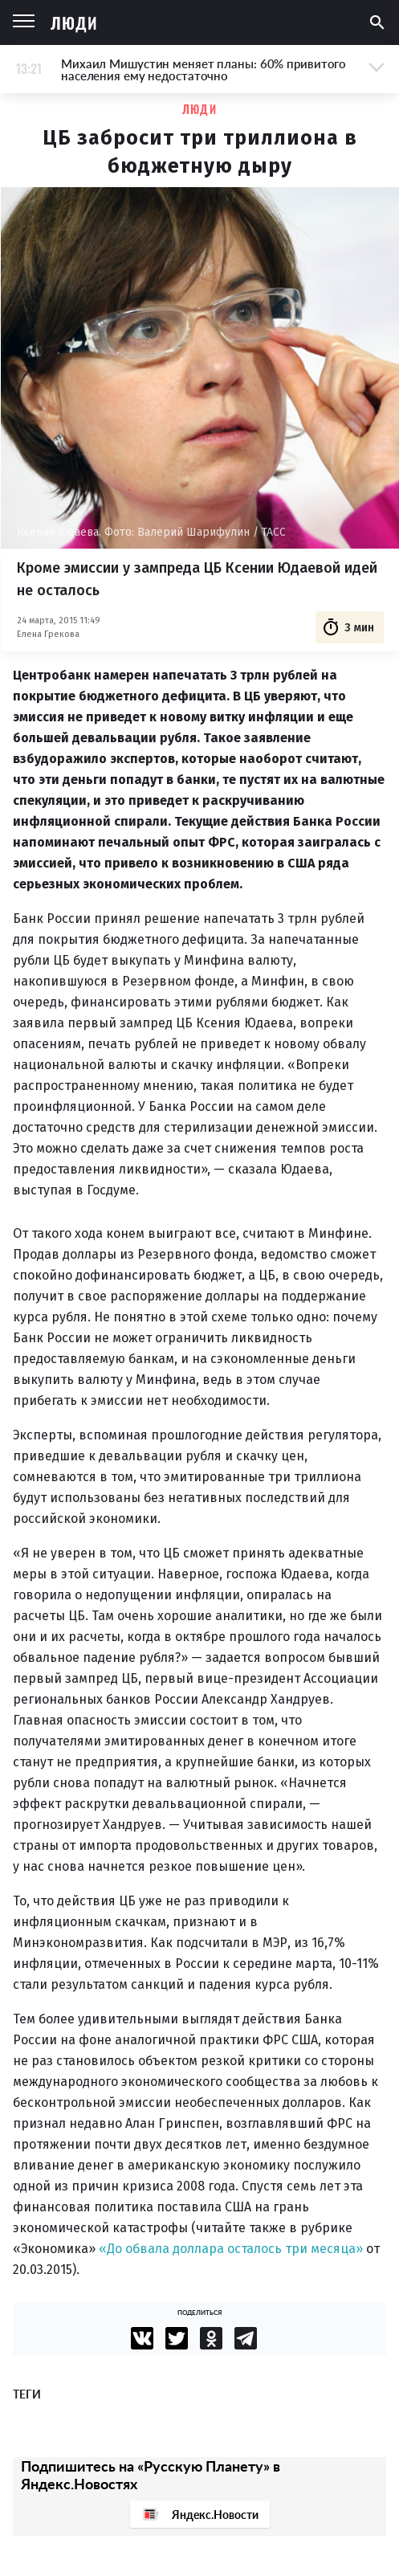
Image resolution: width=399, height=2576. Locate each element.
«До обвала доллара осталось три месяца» (231, 2248)
